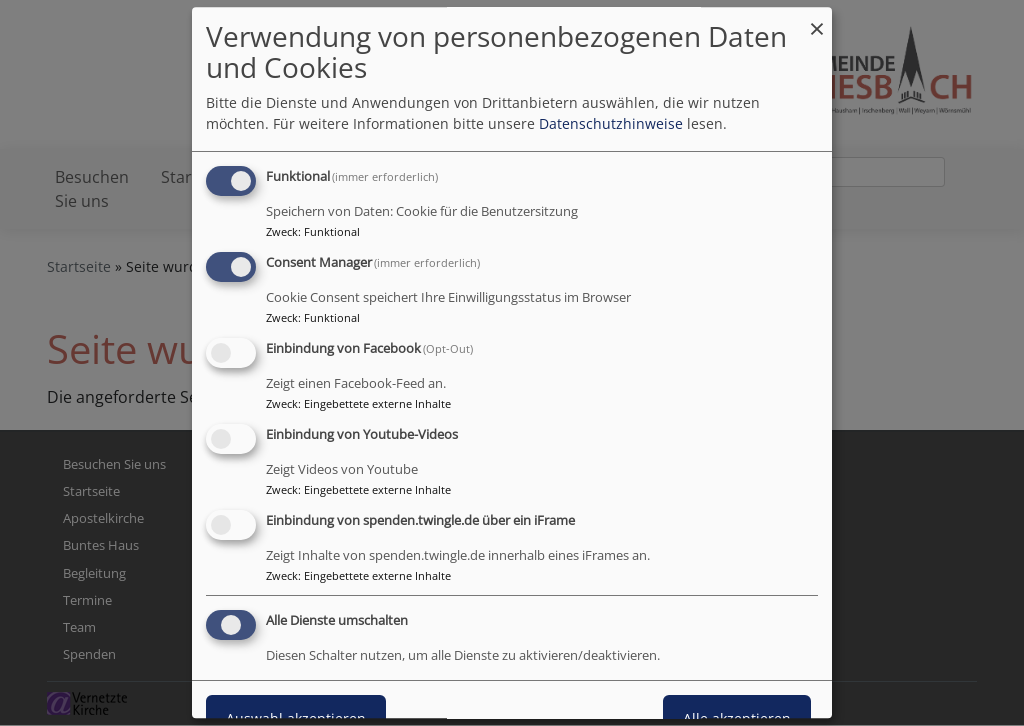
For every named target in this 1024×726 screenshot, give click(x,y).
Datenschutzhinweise (611, 124)
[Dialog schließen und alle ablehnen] (817, 19)
